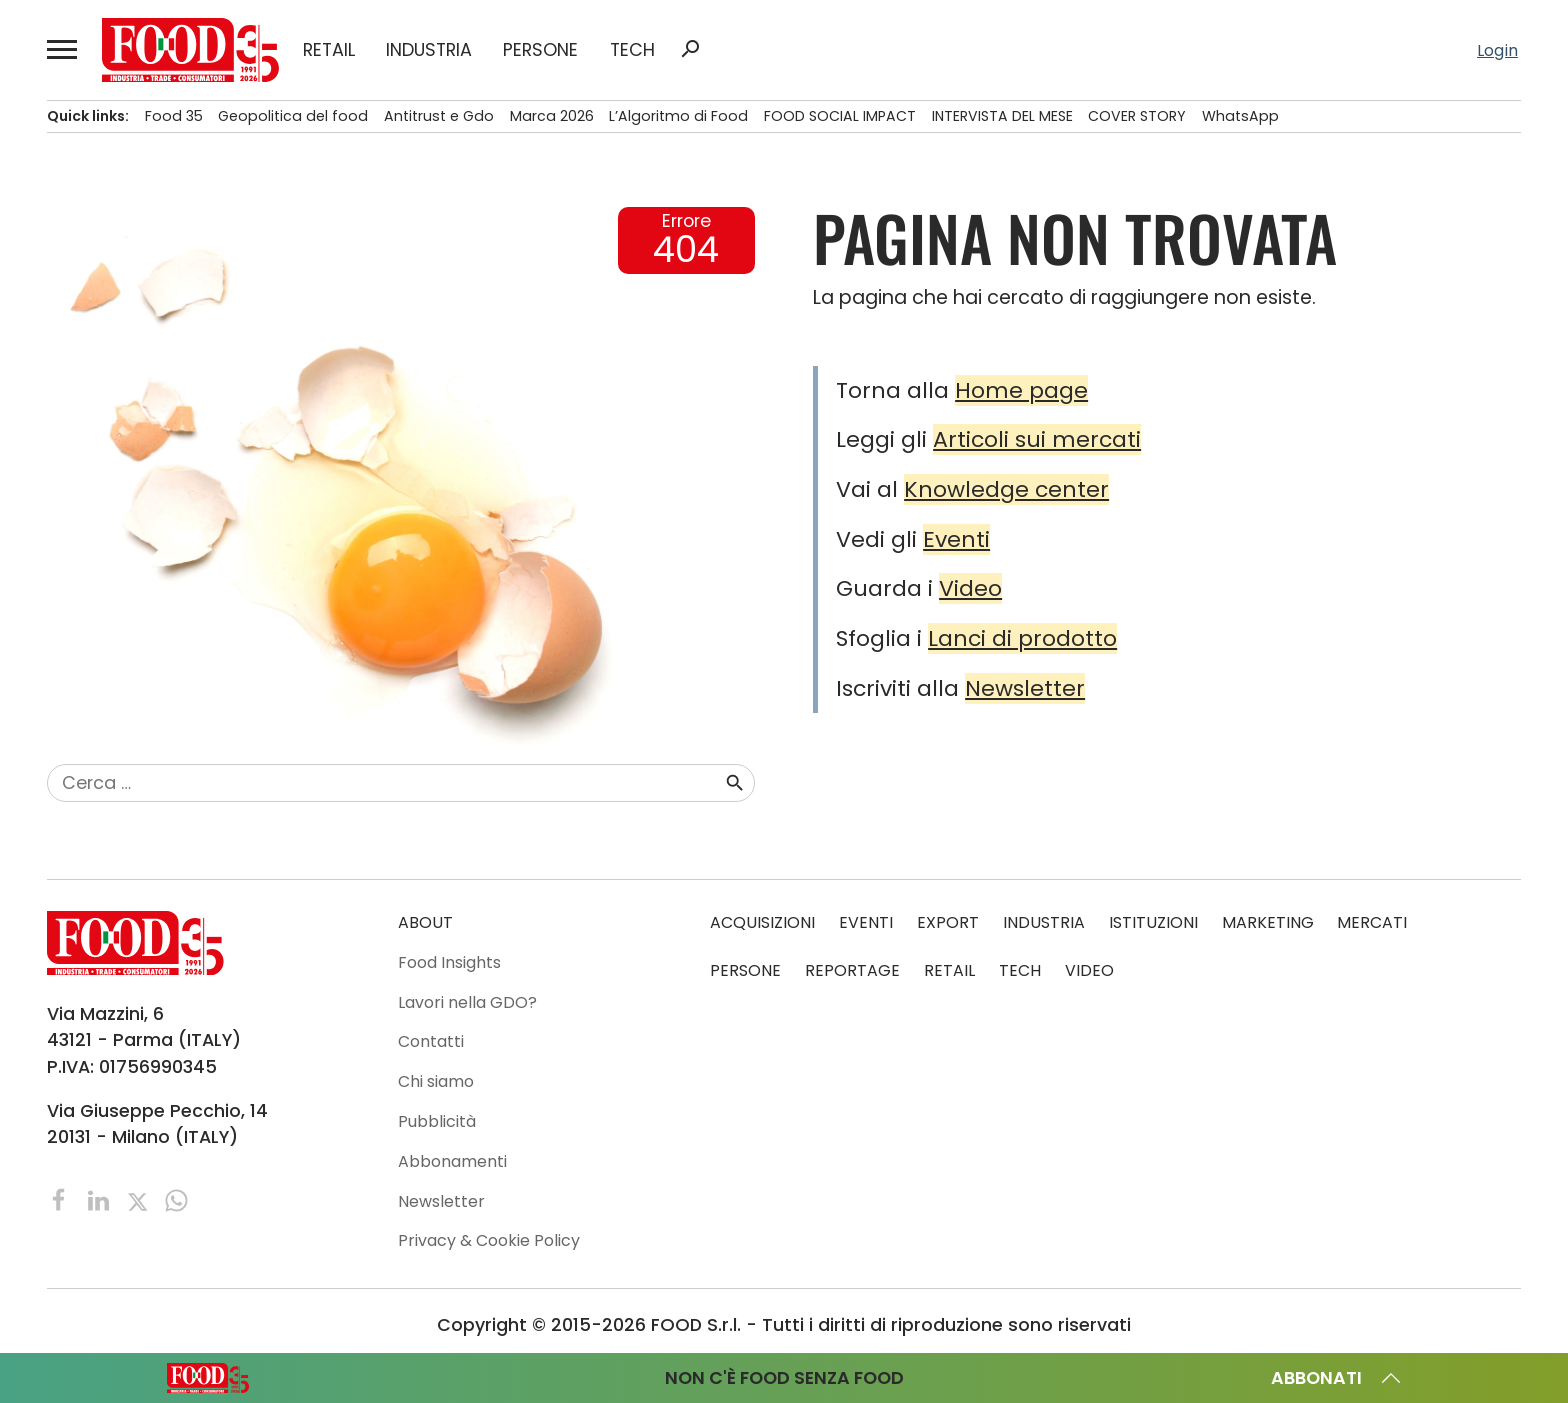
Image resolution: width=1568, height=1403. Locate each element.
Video (970, 588)
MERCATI (1372, 922)
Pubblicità (437, 1121)
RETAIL (329, 50)
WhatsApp (1240, 116)
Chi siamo (436, 1081)
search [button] (690, 49)
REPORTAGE (852, 970)
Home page (1021, 390)
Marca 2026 (552, 116)
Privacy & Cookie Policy (489, 1240)
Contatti (431, 1041)
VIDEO (1089, 970)
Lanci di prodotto (1022, 638)
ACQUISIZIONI (762, 922)
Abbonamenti (452, 1161)
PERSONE (540, 50)
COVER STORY (1137, 116)
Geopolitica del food (293, 116)
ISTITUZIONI (1153, 922)
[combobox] (385, 783)
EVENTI (866, 922)
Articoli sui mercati (1037, 439)
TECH (632, 50)
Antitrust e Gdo (439, 116)
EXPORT (948, 922)
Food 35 (174, 116)
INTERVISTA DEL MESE (1002, 116)
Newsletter (1025, 688)
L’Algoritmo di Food (678, 116)
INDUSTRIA (429, 50)
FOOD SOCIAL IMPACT (840, 116)
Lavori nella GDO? (467, 1002)
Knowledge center (1006, 489)
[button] (62, 49)
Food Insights (449, 962)
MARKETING (1268, 922)
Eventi (956, 539)
